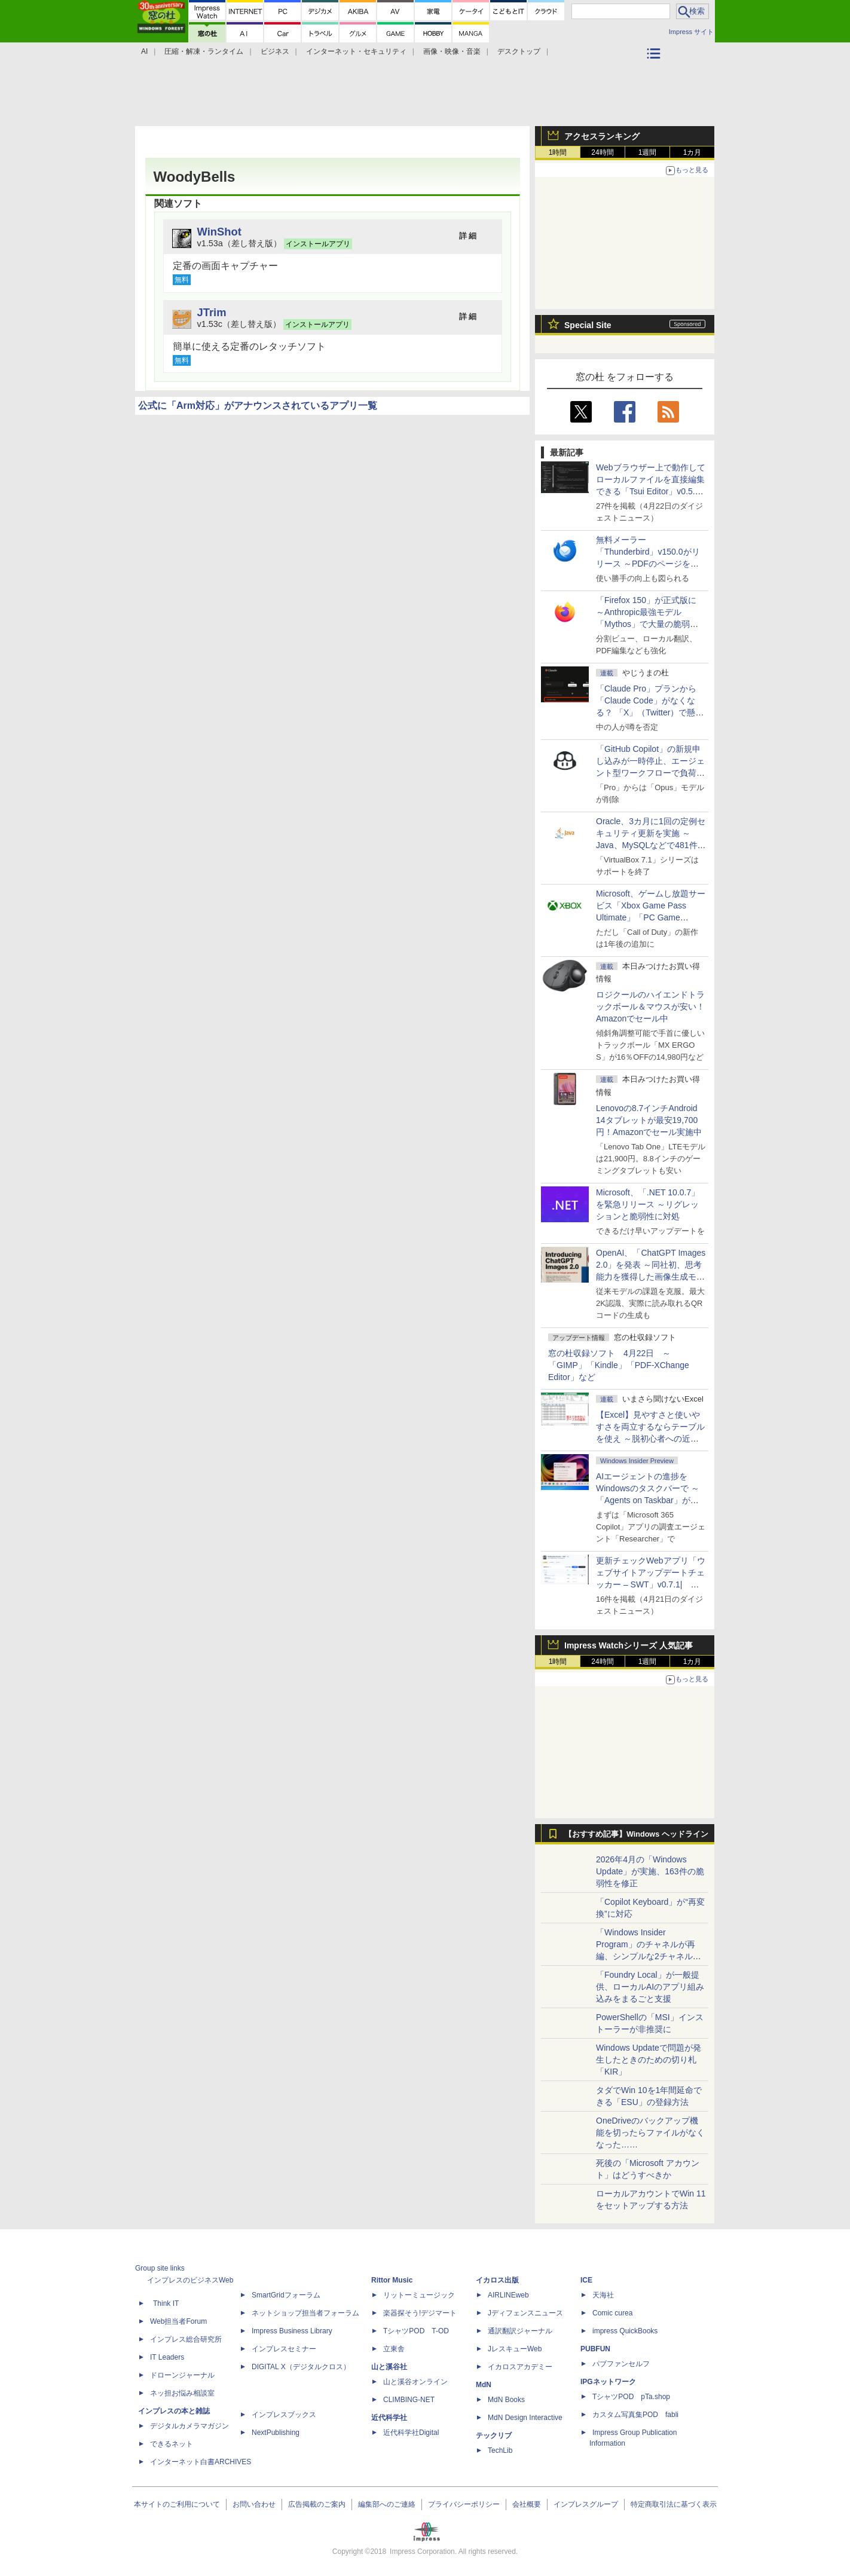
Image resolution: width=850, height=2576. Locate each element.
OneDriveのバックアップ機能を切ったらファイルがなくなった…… (650, 2132)
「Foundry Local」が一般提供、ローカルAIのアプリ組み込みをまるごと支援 (650, 1986)
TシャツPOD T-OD (416, 2331)
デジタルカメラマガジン (189, 2426)
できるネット (171, 2444)
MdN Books (506, 2400)
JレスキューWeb (515, 2349)
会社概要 (526, 2504)
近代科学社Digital (411, 2432)
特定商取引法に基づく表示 (674, 2504)
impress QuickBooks (625, 2331)
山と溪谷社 (389, 2367)
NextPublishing (275, 2432)
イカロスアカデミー (520, 2367)
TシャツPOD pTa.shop (631, 2397)
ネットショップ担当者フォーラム (305, 2313)
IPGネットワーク (608, 2382)
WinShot (219, 231)
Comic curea (612, 2313)
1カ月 (692, 152)
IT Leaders (167, 2357)
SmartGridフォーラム (286, 2295)
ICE (586, 2280)
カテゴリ (655, 69)
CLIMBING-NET (409, 2400)
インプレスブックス (284, 2414)
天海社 (603, 2295)
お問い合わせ (254, 2504)
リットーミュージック (419, 2295)
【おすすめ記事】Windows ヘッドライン (636, 1834)
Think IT (166, 2303)
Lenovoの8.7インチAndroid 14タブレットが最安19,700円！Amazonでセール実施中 (649, 1120)
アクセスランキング (602, 136)
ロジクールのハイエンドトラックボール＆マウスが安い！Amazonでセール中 (650, 1006)
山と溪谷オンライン (415, 2382)
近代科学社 (389, 2417)
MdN (483, 2385)
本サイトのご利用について (177, 2504)
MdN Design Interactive (525, 2417)
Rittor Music (391, 2280)
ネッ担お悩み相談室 (182, 2393)
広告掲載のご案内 (316, 2504)
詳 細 (468, 235)
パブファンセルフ (621, 2364)
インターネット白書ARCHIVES (200, 2462)
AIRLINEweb (508, 2295)
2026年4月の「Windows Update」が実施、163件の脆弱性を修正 (650, 1871)
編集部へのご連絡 (386, 2504)
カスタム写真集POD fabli (635, 2414)
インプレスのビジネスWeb (190, 2280)
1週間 (647, 152)
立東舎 (394, 2349)
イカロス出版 (497, 2280)
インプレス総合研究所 (186, 2339)
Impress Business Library (292, 2331)
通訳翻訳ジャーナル (520, 2331)
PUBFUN (595, 2349)
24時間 (602, 152)
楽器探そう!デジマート (420, 2313)
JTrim (212, 312)
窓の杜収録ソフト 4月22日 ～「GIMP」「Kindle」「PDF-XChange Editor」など (618, 1365)
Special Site (587, 325)
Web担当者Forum (178, 2321)
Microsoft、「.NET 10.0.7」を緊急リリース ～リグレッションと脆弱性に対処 (647, 1204)
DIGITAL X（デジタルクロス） (301, 2367)
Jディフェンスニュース (525, 2313)
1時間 (558, 152)
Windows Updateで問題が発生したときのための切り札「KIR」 (648, 2059)
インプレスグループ (586, 2504)
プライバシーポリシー (464, 2504)
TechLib (500, 2450)
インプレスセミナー (284, 2349)
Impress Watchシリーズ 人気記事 (628, 1645)
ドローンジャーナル (182, 2375)
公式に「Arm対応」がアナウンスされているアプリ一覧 (257, 405)
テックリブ (494, 2435)
